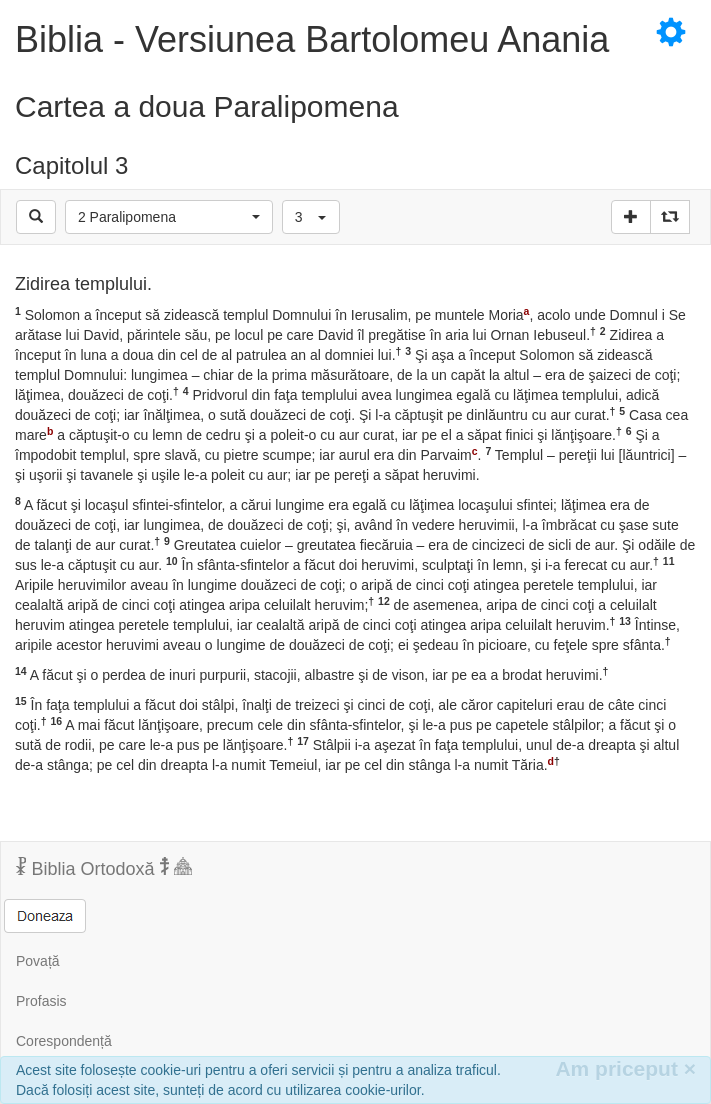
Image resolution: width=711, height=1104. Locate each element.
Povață (38, 961)
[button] (169, 217)
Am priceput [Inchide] (625, 1068)
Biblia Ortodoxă (104, 868)
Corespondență (64, 1041)
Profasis (41, 1001)
